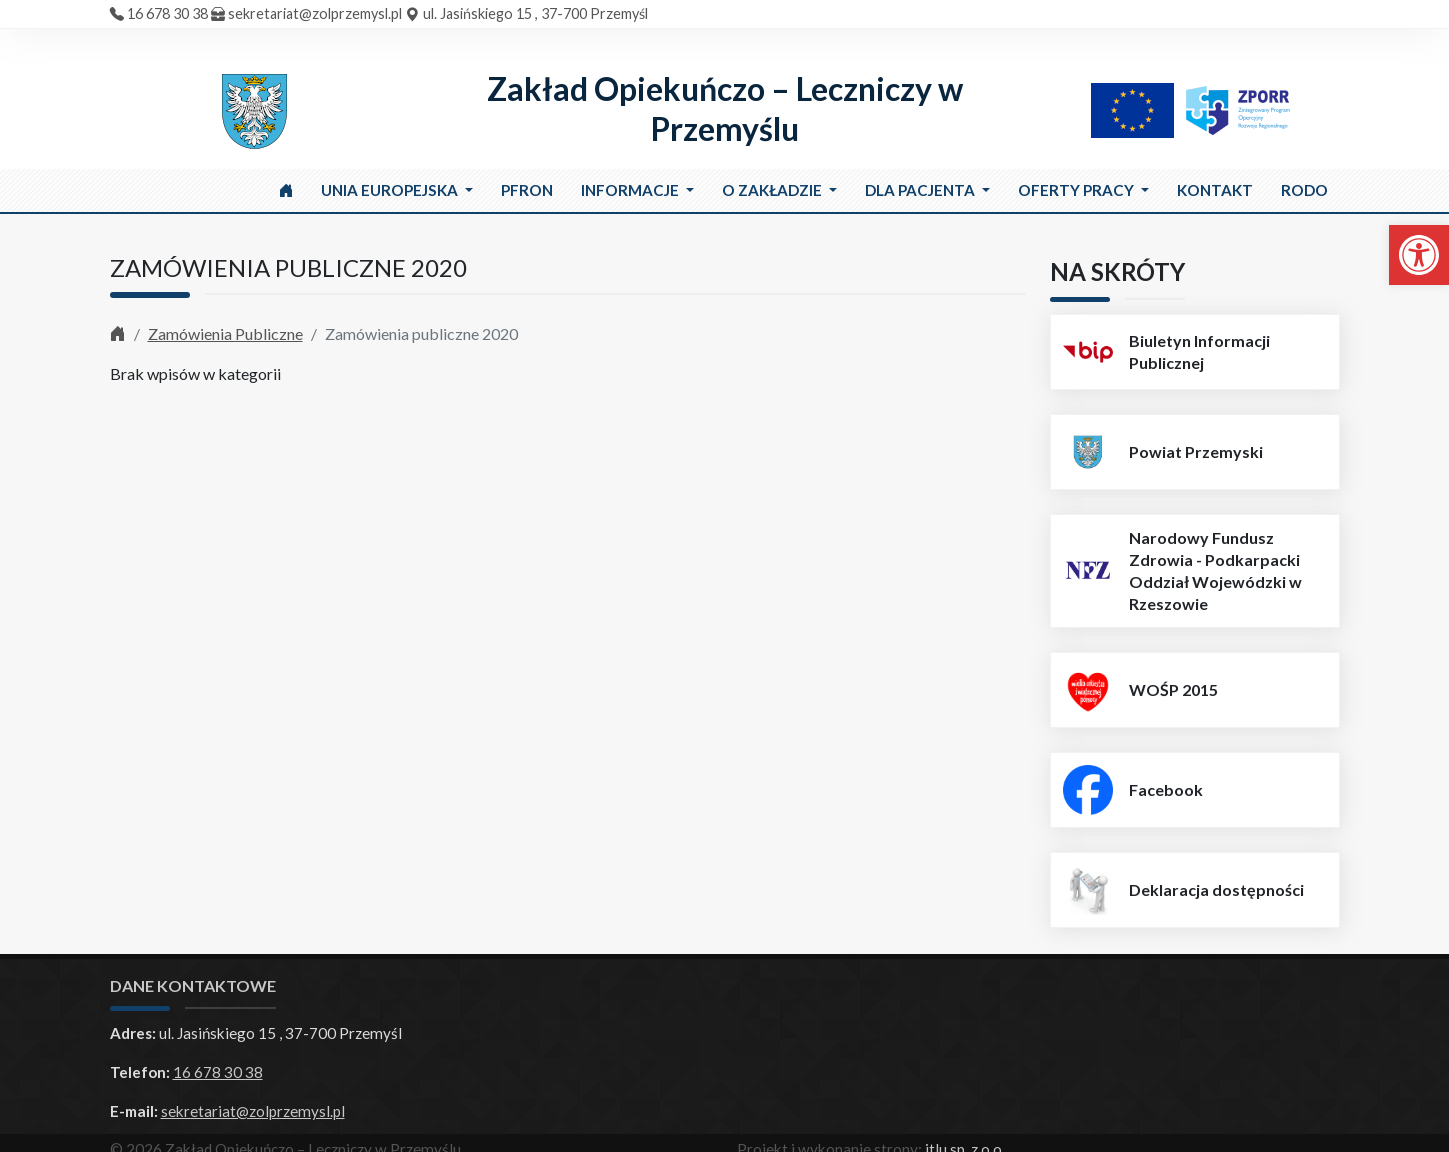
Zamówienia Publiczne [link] (225, 333)
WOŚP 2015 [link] (1173, 689)
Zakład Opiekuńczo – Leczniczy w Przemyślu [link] (725, 108)
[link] (1419, 255)
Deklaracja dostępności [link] (1216, 889)
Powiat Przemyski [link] (1196, 451)
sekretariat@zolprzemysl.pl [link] (315, 13)
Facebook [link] (1166, 789)
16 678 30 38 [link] (167, 13)
